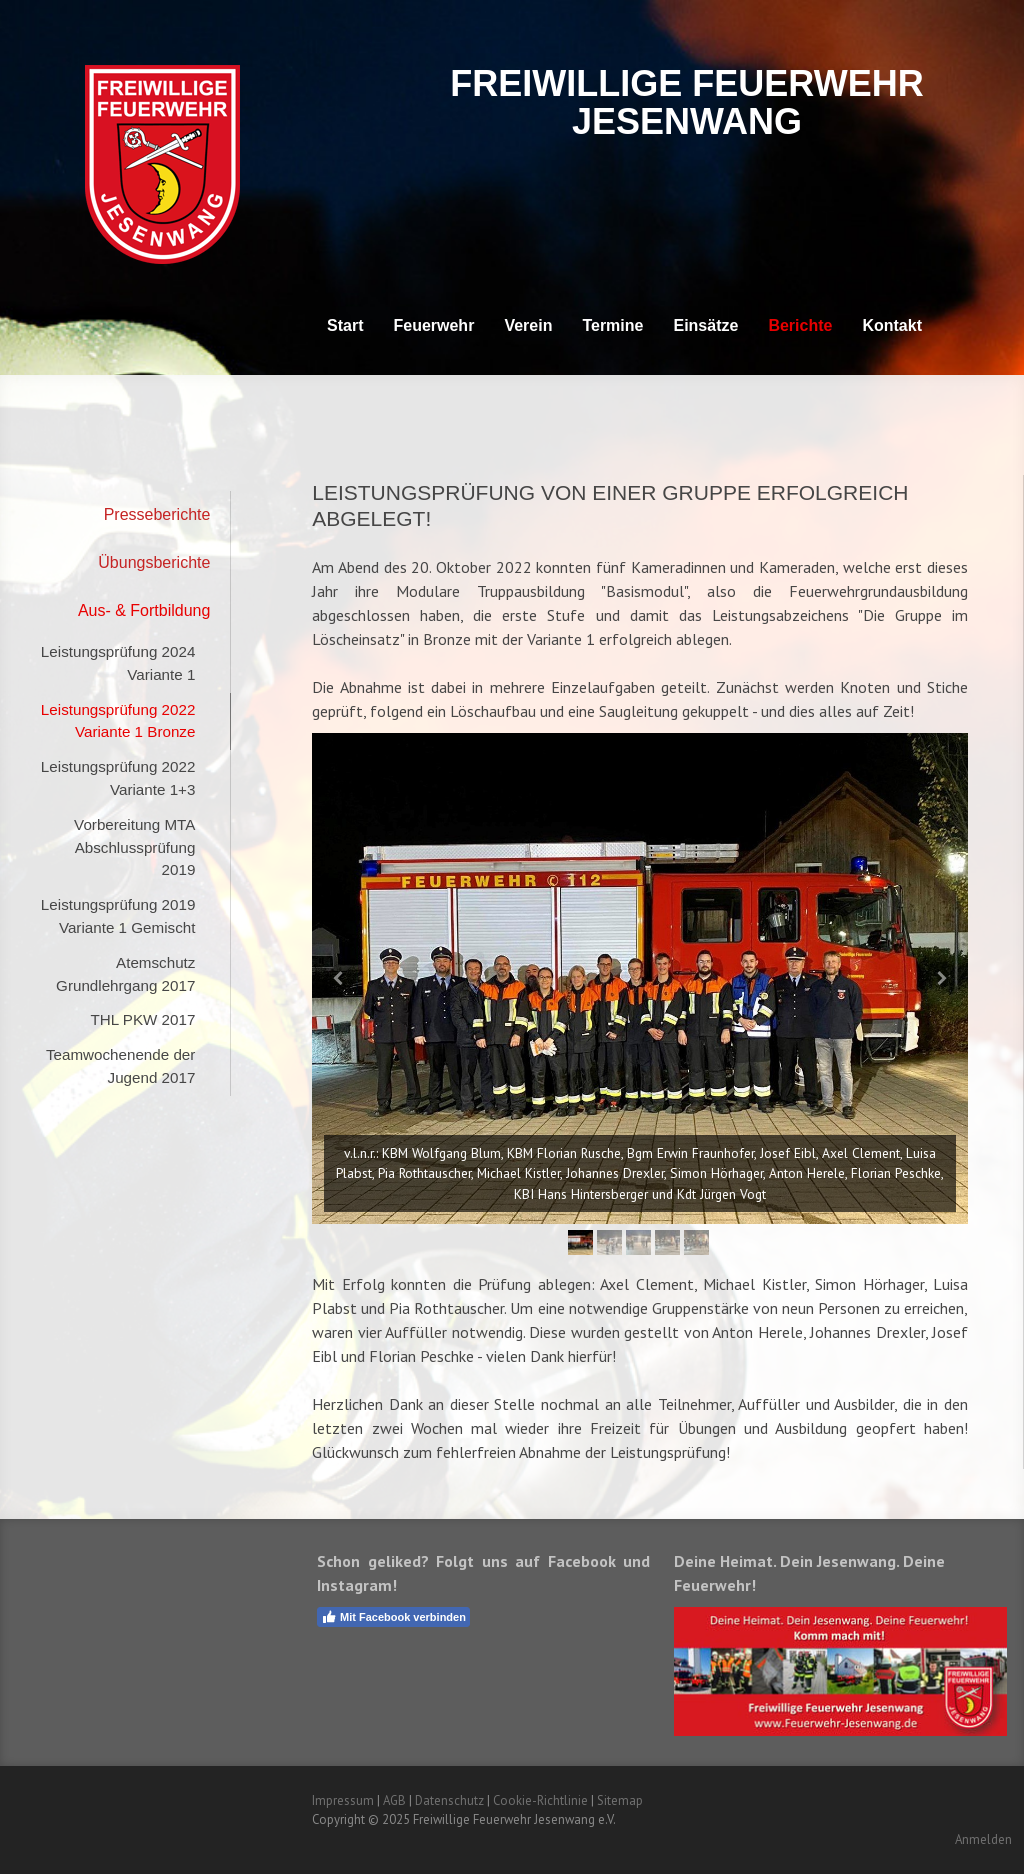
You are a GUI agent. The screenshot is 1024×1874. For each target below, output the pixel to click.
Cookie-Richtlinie (540, 1800)
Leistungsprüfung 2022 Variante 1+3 (118, 778)
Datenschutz (449, 1800)
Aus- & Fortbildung (144, 610)
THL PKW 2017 (142, 1019)
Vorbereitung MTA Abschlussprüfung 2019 (134, 847)
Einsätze (705, 325)
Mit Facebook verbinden (393, 1617)
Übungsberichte (154, 562)
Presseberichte (157, 514)
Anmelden (983, 1839)
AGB (394, 1800)
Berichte (800, 325)
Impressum (343, 1800)
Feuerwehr (433, 325)
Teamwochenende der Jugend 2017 (120, 1066)
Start (345, 325)
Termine (612, 325)
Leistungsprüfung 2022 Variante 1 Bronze (118, 721)
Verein (528, 325)
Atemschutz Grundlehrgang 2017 (125, 974)
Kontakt (892, 325)
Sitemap (620, 1800)
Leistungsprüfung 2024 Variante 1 (118, 663)
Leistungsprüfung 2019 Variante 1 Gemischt (118, 916)
